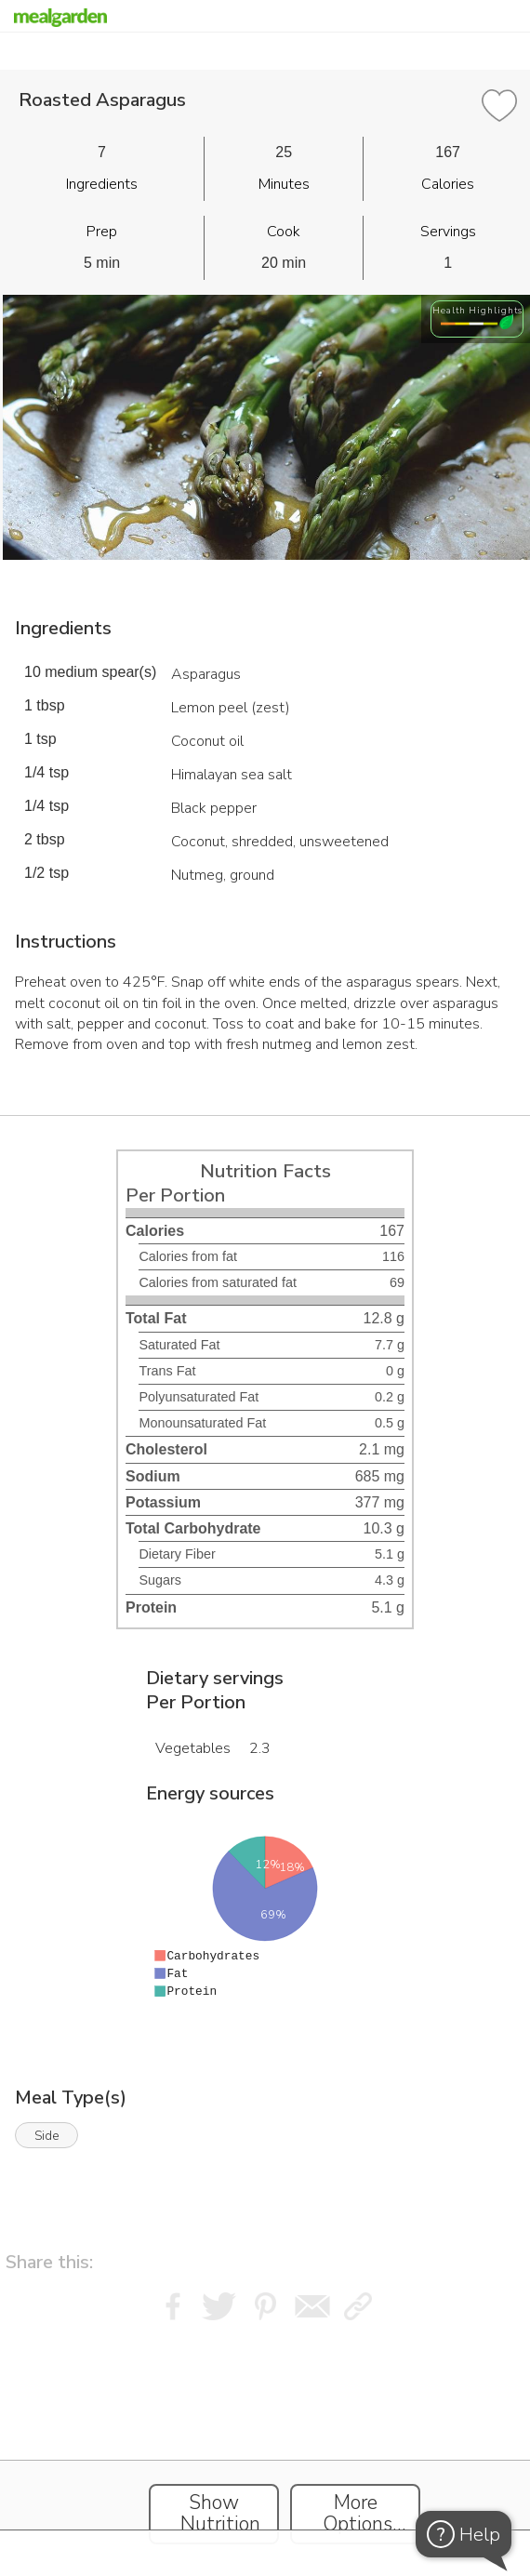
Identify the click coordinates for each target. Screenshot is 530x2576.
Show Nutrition (220, 2514)
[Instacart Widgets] (265, 2443)
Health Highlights (477, 310)
